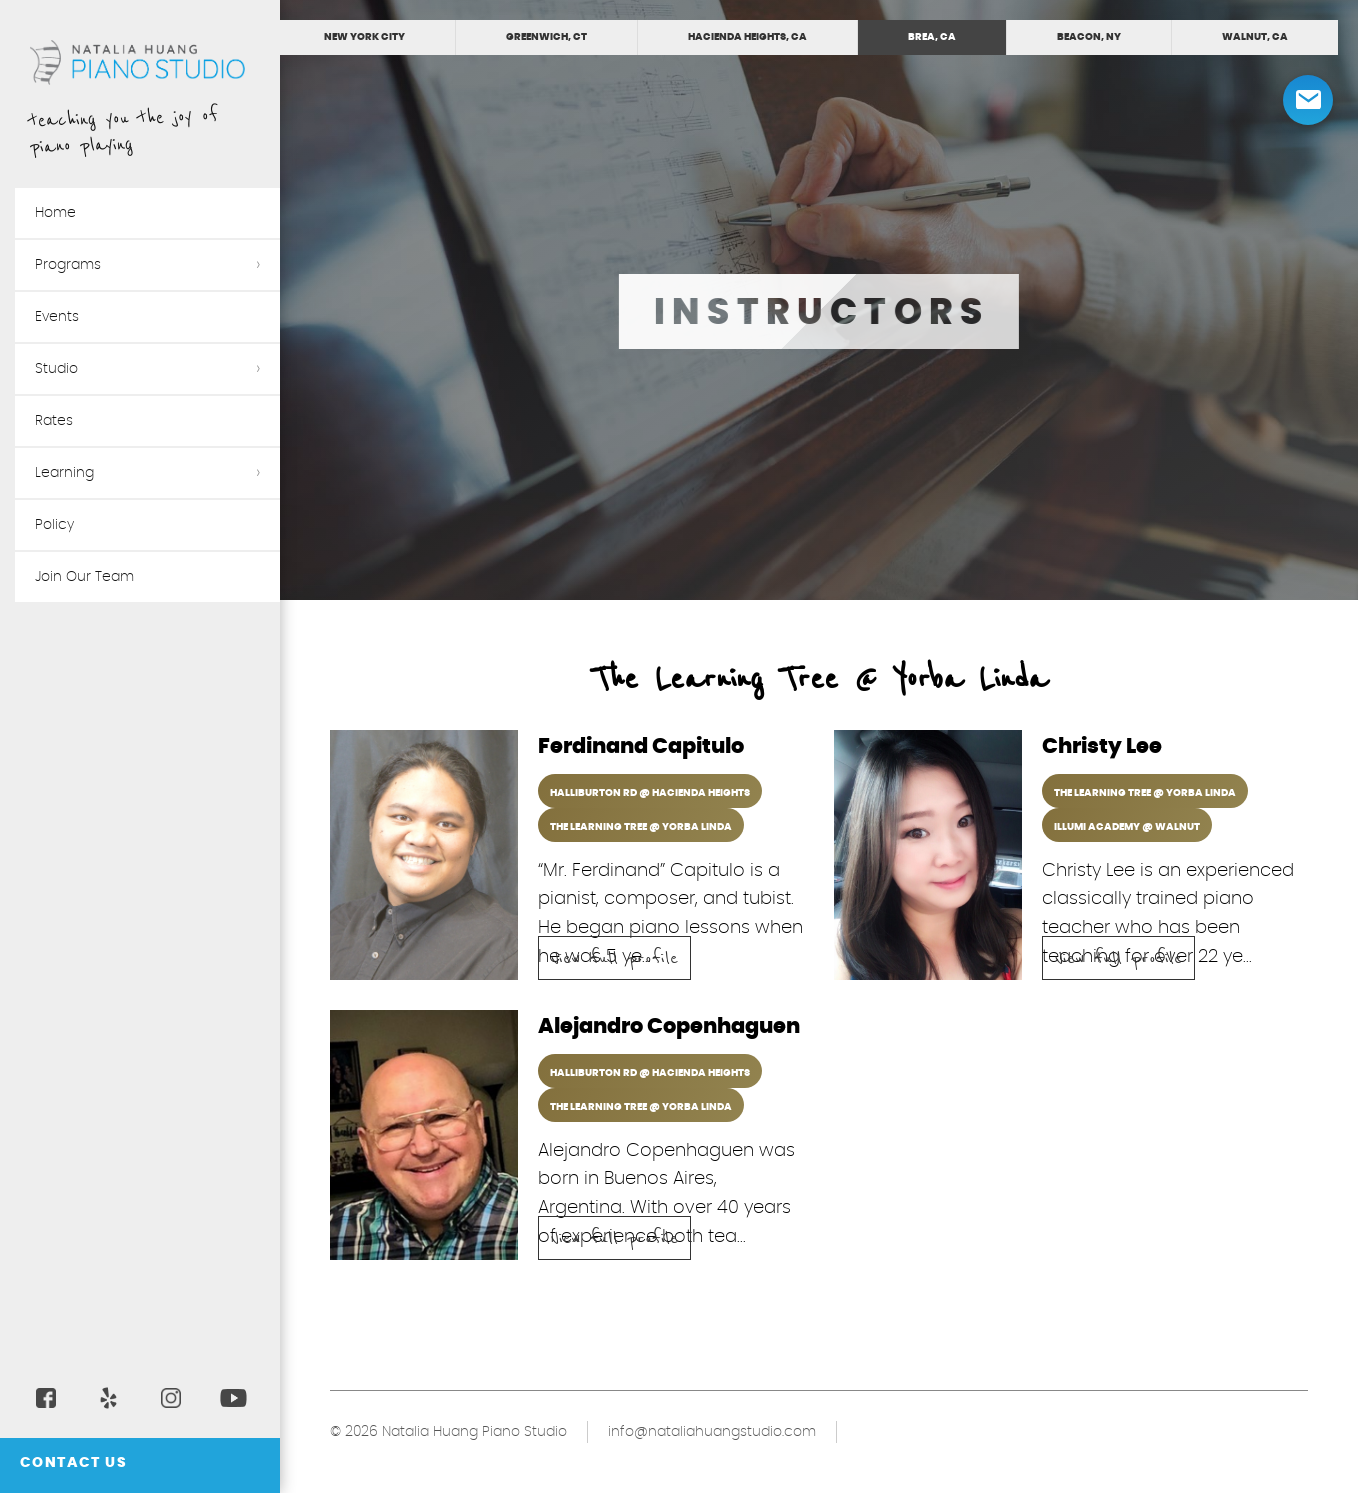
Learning (64, 473)
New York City (364, 37)
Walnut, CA (1255, 37)
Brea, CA (932, 37)
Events (57, 317)
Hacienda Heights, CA (747, 37)
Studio (56, 369)
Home (55, 213)
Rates (54, 421)
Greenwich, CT (546, 37)
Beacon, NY (1089, 37)
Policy (54, 525)
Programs (68, 265)
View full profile (614, 959)
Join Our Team (84, 577)
